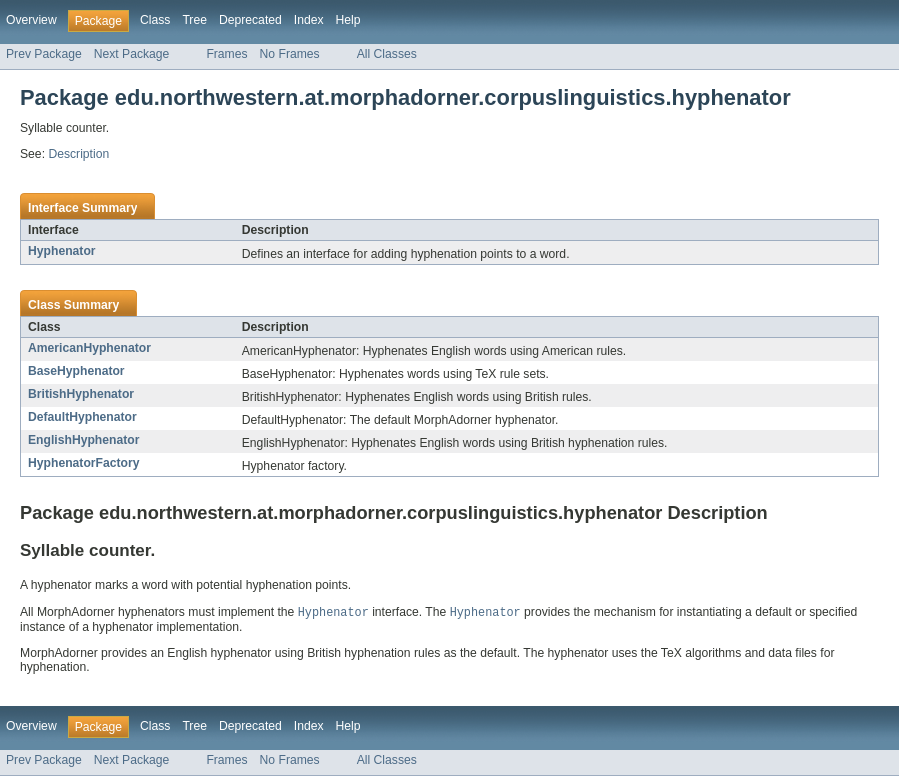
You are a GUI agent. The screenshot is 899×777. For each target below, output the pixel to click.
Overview (31, 20)
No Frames (290, 54)
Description (78, 154)
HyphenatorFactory (83, 463)
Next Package (132, 54)
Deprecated (250, 20)
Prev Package (44, 54)
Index (309, 20)
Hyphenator (62, 251)
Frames (226, 54)
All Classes (387, 54)
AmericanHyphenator (89, 348)
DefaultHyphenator (82, 417)
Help (348, 20)
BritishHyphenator (81, 394)
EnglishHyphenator (83, 440)
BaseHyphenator (76, 371)
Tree (194, 20)
